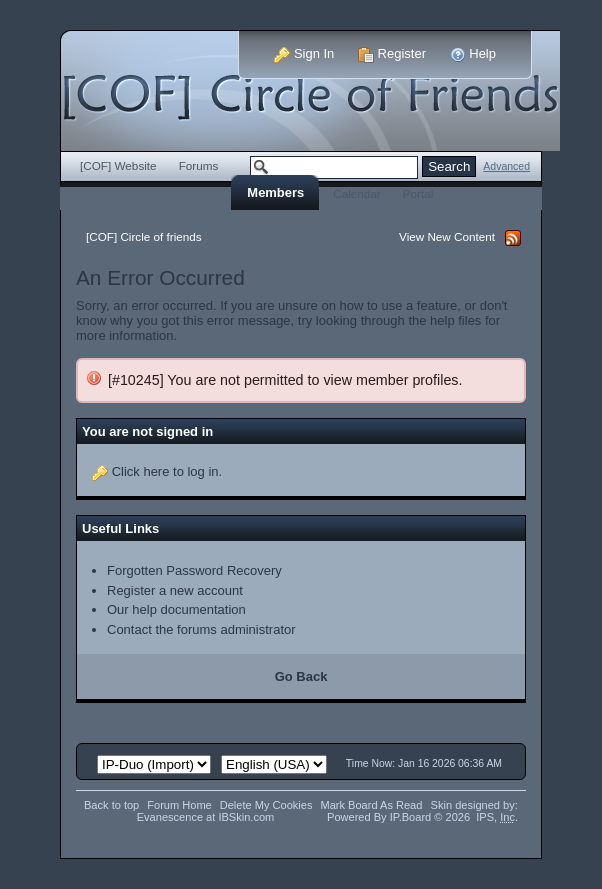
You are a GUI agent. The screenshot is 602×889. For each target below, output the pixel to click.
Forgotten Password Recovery (194, 570)
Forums (199, 165)
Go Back (301, 676)
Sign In (304, 53)
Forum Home (179, 805)
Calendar (357, 193)
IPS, (495, 817)
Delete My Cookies (266, 805)
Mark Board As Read (371, 805)
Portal (418, 193)
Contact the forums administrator (201, 629)
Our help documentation (176, 609)
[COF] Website (118, 165)
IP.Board (411, 817)
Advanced (506, 166)
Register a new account (175, 590)
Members (275, 192)
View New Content (447, 236)
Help (473, 53)
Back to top (111, 805)
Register (392, 53)
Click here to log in (165, 471)
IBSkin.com (246, 817)
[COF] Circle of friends (144, 236)
